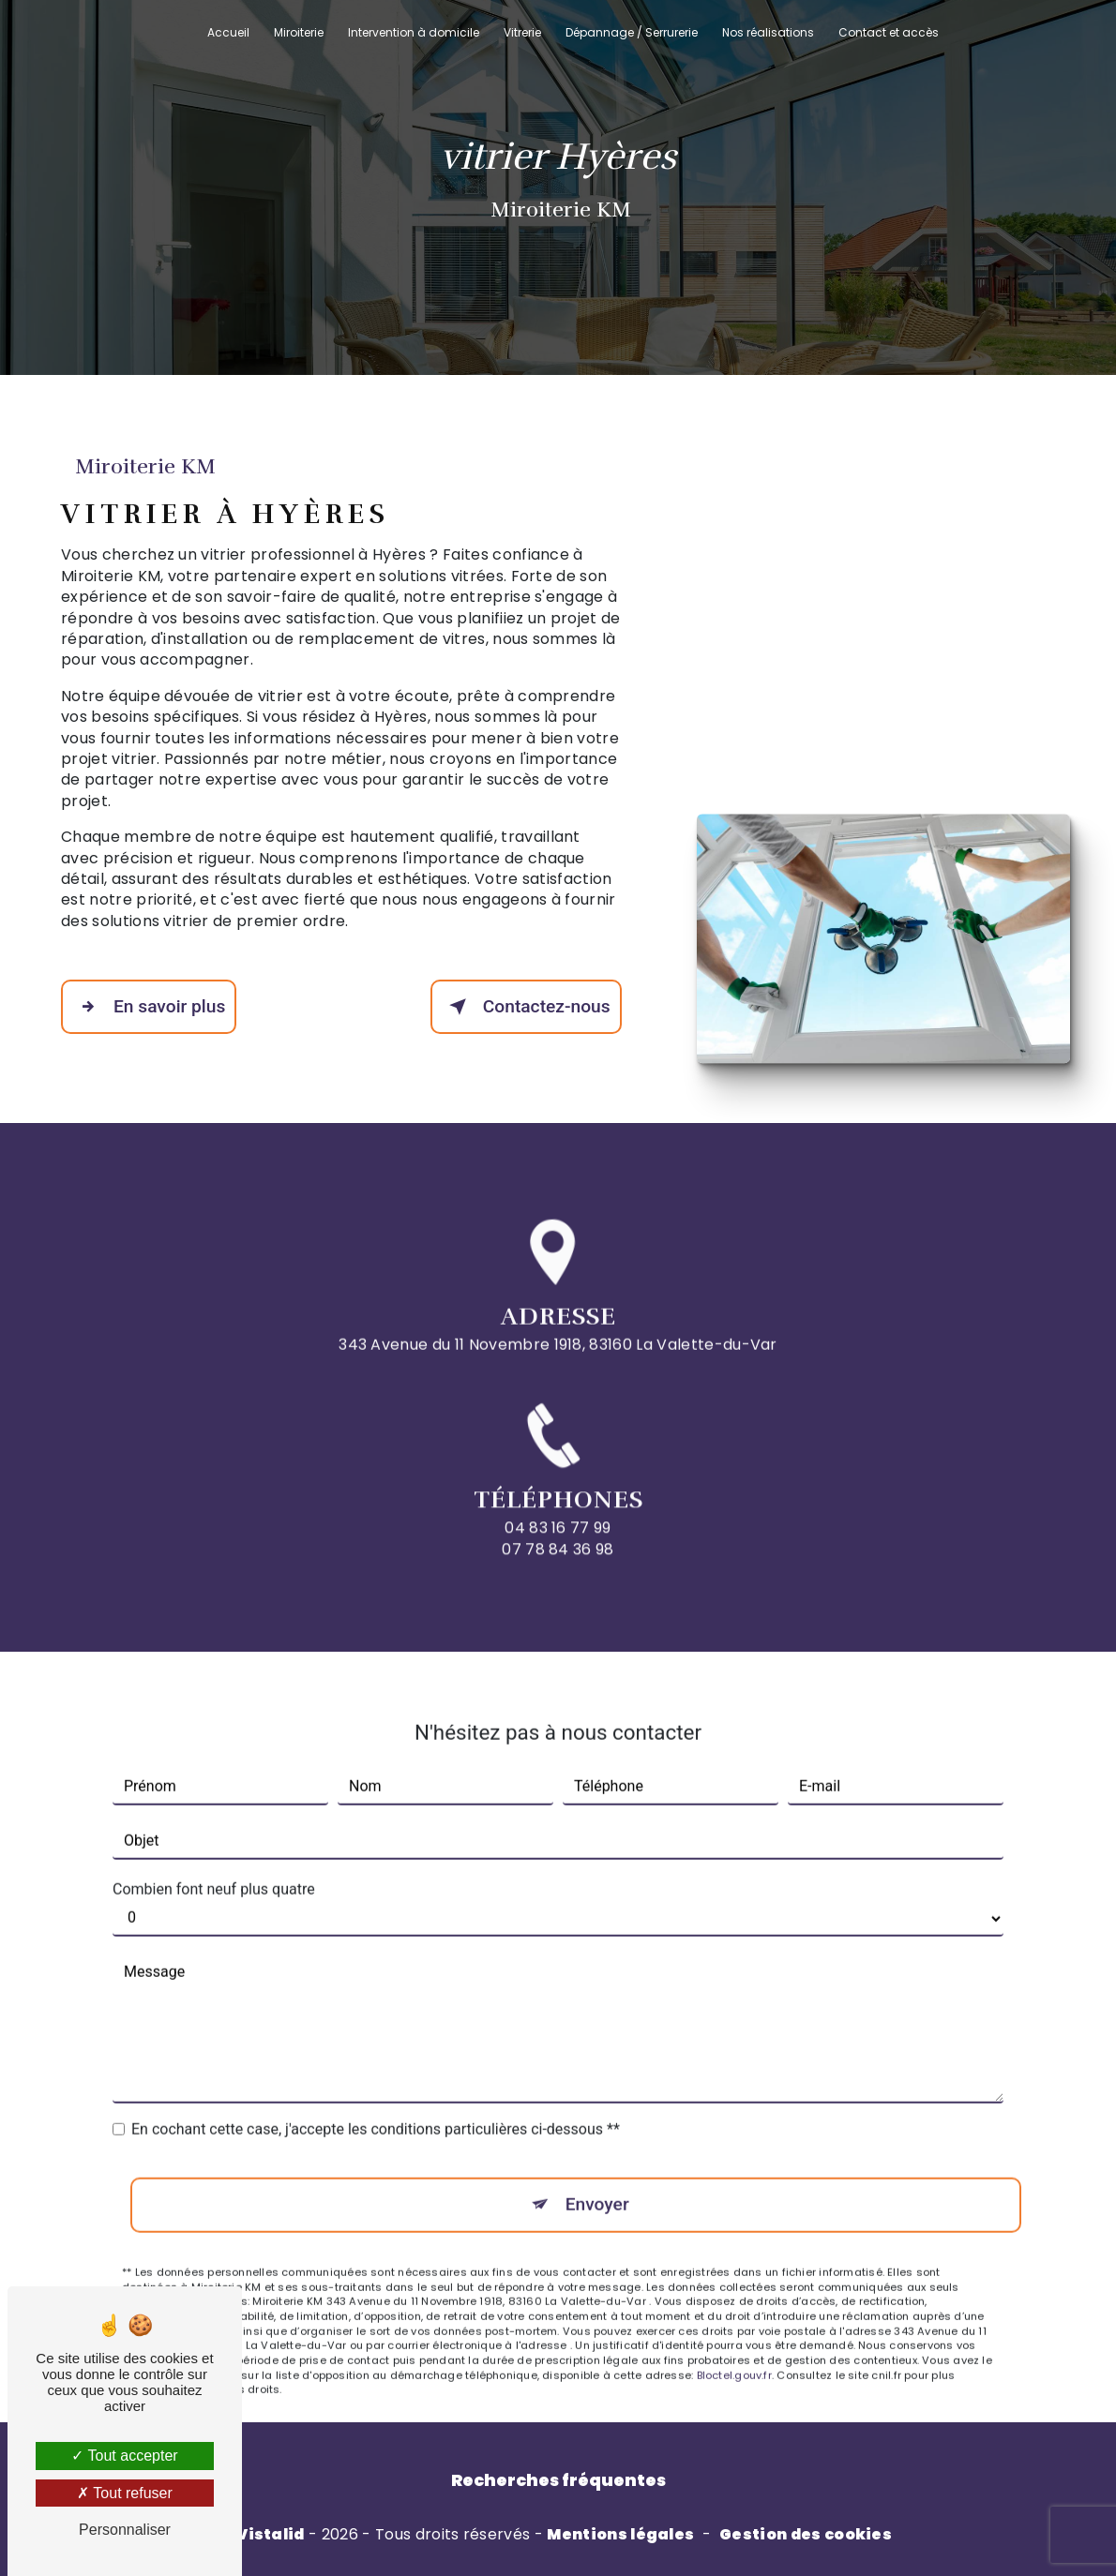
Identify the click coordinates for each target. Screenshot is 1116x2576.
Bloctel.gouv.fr (734, 2341)
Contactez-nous (526, 1007)
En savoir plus (148, 1007)
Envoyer (597, 2170)
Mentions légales (620, 2534)
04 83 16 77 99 (558, 1561)
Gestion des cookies (805, 2534)
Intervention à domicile (413, 32)
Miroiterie (299, 32)
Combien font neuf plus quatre (214, 1856)
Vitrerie (522, 32)
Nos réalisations (768, 32)
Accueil (228, 32)
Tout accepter (124, 2456)
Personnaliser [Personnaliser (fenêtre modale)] (125, 2530)
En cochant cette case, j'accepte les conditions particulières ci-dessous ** (375, 2095)
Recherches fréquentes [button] (558, 2480)
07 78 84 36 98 (557, 1582)
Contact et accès (888, 32)
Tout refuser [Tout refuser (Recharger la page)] (125, 2493)
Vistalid (270, 2534)
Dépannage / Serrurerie (632, 32)
